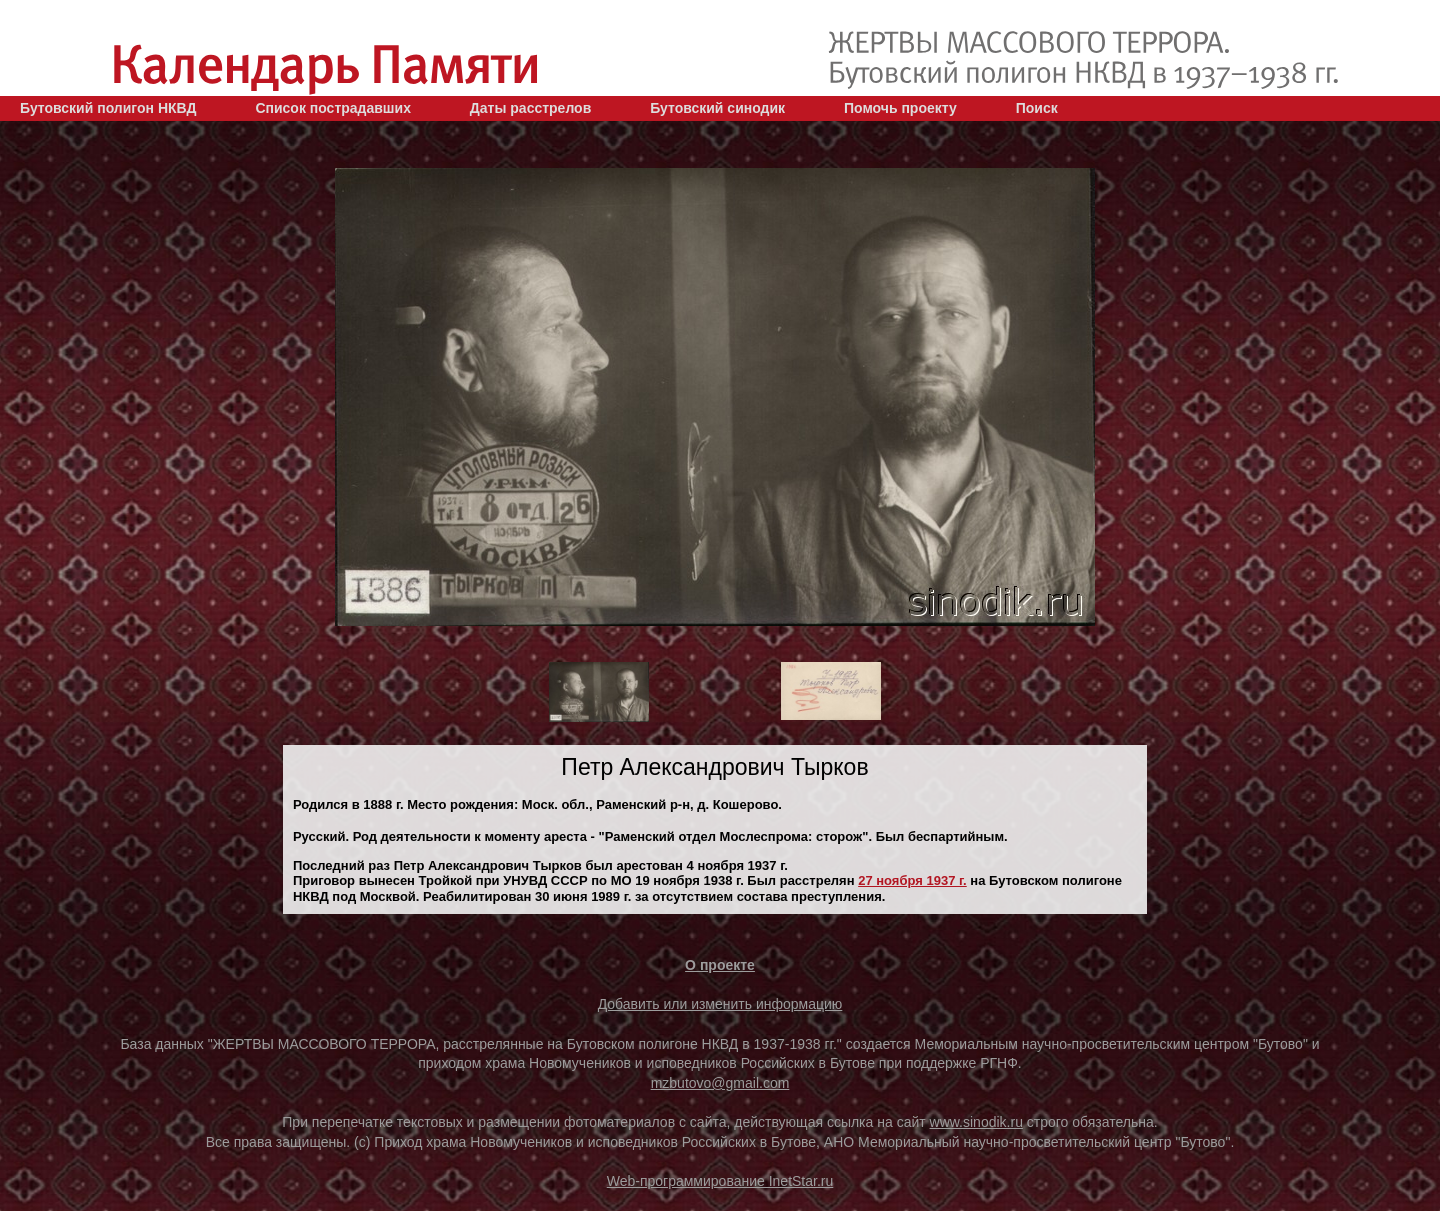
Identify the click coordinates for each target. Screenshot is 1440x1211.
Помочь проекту (900, 108)
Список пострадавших (333, 108)
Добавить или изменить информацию (720, 1004)
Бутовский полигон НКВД (108, 108)
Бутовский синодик (717, 108)
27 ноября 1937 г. (912, 880)
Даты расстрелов (530, 108)
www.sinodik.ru (976, 1122)
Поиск (1037, 108)
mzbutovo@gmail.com (720, 1083)
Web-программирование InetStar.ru (720, 1181)
